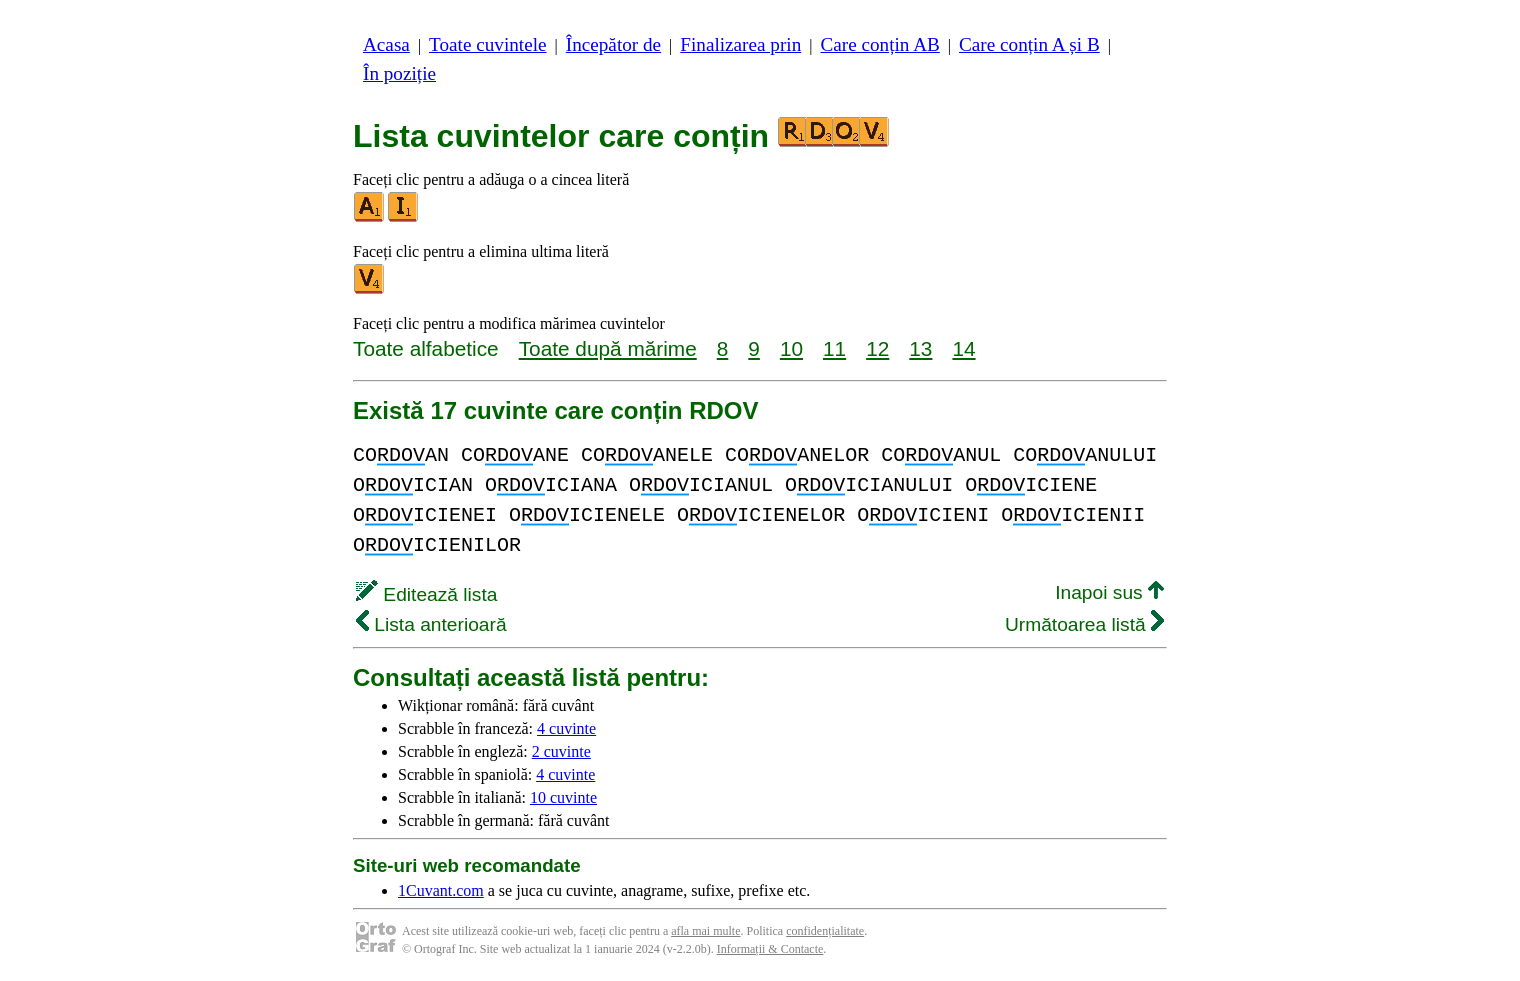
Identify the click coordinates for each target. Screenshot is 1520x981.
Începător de (613, 44)
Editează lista (426, 594)
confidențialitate (825, 931)
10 (791, 348)
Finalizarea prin (740, 44)
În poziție (399, 73)
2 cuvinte (561, 751)
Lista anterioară (431, 624)
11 (834, 348)
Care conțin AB (879, 44)
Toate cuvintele (487, 44)
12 (877, 348)
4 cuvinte (566, 728)
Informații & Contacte (770, 949)
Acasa (386, 44)
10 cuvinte (563, 797)
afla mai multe (705, 931)
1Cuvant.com (441, 890)
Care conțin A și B (1029, 44)
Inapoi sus (1109, 592)
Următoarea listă (1084, 624)
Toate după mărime (608, 348)
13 (920, 348)
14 (963, 348)
